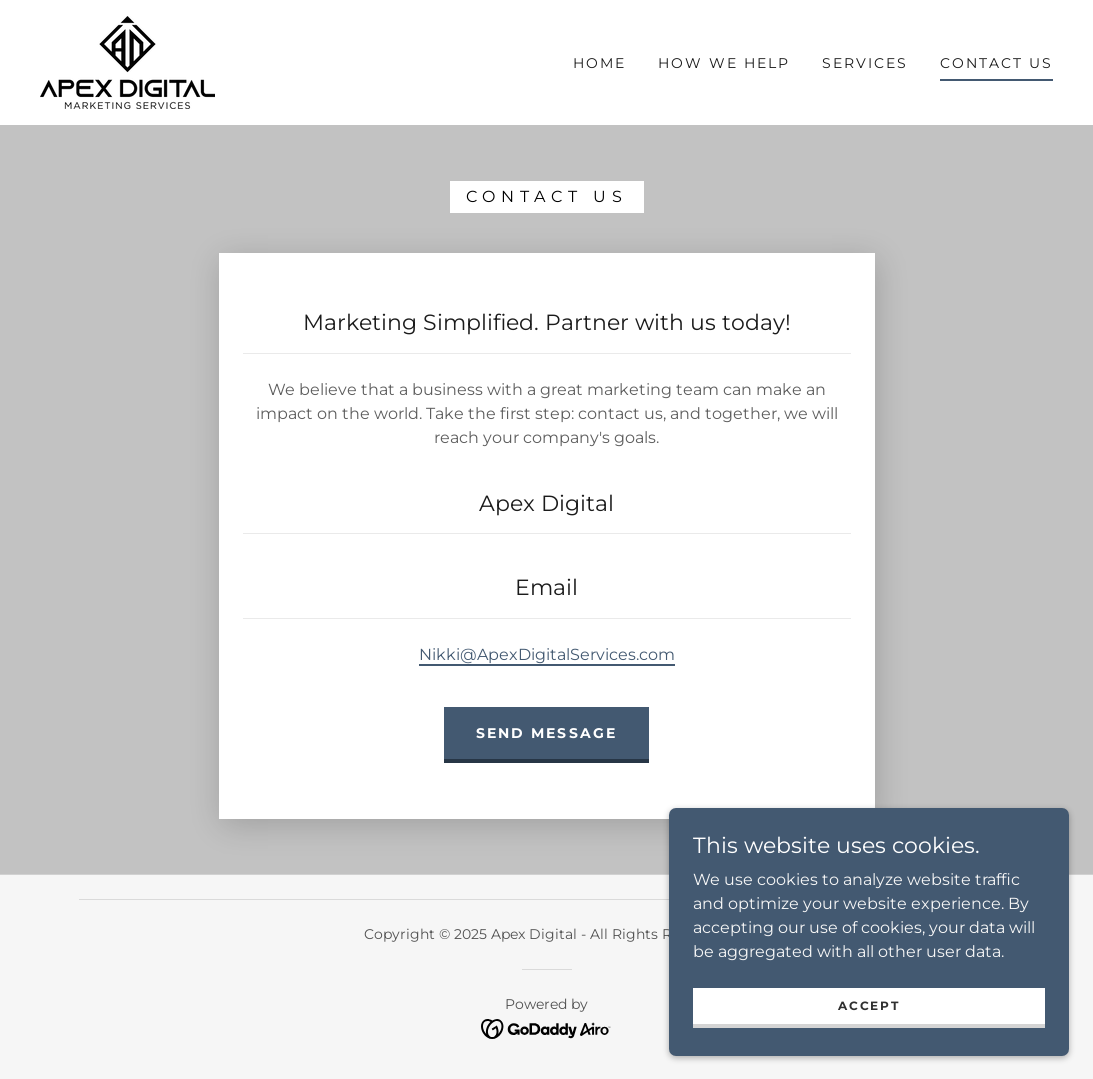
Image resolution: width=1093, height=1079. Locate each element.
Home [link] (599, 63)
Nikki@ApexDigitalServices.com (547, 654)
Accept (868, 1005)
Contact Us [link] (996, 63)
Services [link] (865, 63)
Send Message (546, 733)
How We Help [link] (724, 63)
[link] (127, 61)
